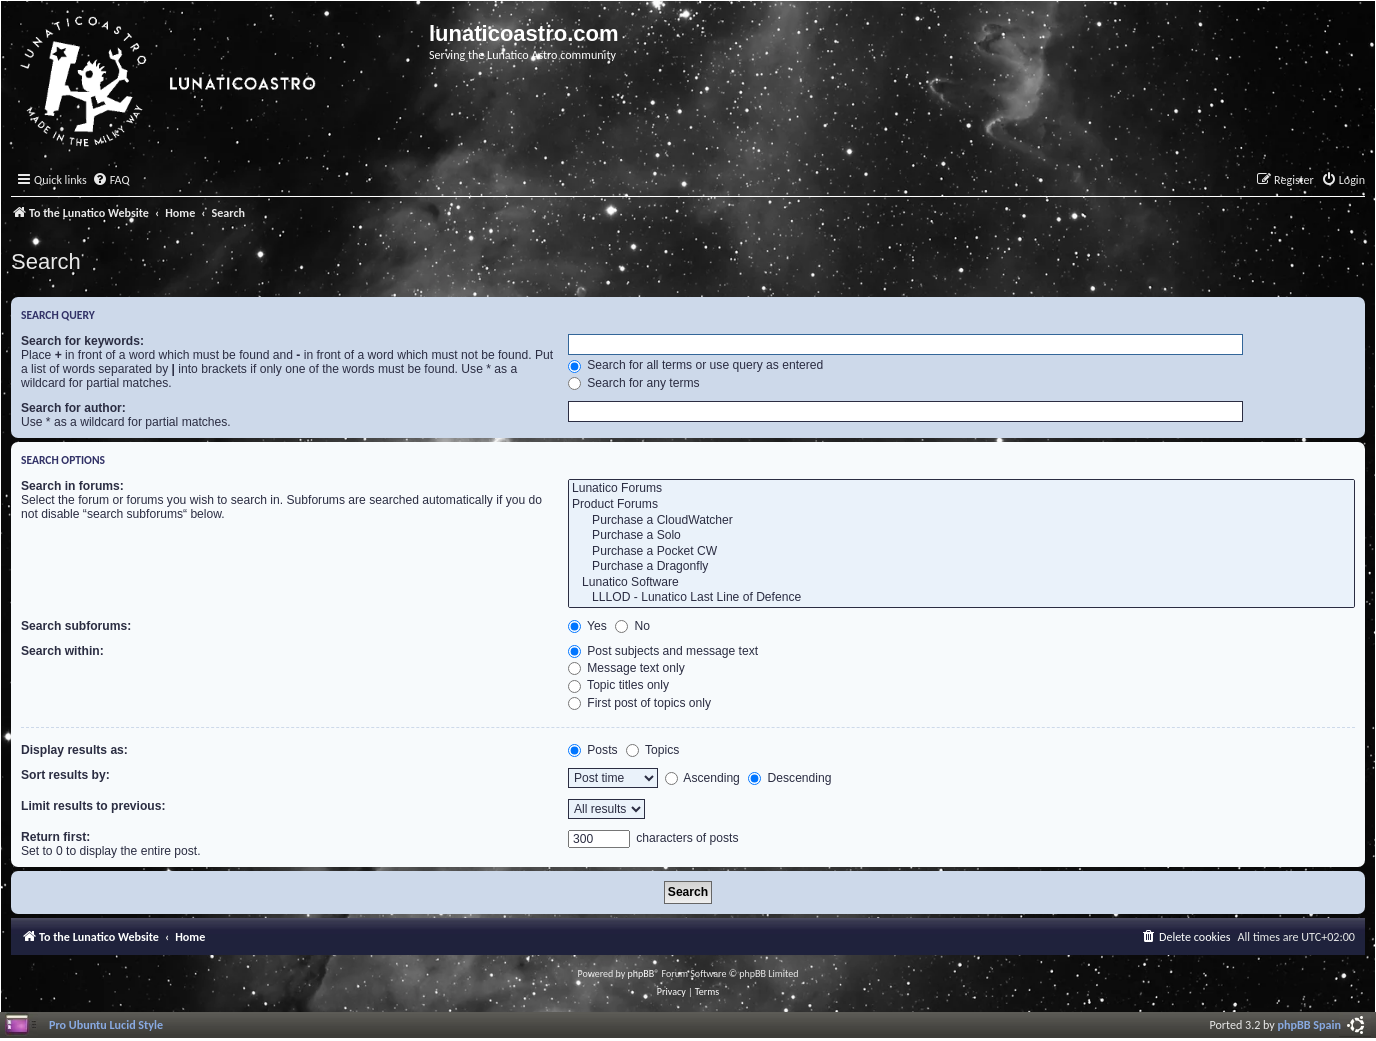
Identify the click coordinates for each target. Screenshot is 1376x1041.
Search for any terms (634, 383)
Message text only (626, 668)
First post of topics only (639, 703)
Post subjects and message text (663, 651)
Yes (587, 626)
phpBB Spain (1309, 1024)
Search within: (62, 651)
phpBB (641, 973)
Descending (789, 778)
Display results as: (74, 750)
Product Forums (961, 505)
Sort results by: (65, 775)
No (632, 626)
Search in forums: (72, 486)
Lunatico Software (961, 583)
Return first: (55, 837)
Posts (593, 750)
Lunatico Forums (961, 489)
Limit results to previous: (93, 806)
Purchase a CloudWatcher (961, 521)
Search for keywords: (82, 341)
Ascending (702, 778)
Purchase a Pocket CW (961, 552)
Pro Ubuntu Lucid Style (106, 1024)
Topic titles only (618, 685)
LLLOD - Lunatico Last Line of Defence (961, 598)
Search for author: (73, 408)
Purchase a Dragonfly (961, 567)
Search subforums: (76, 626)
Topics (652, 750)
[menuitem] (111, 180)
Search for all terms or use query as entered (695, 365)
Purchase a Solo (961, 536)
